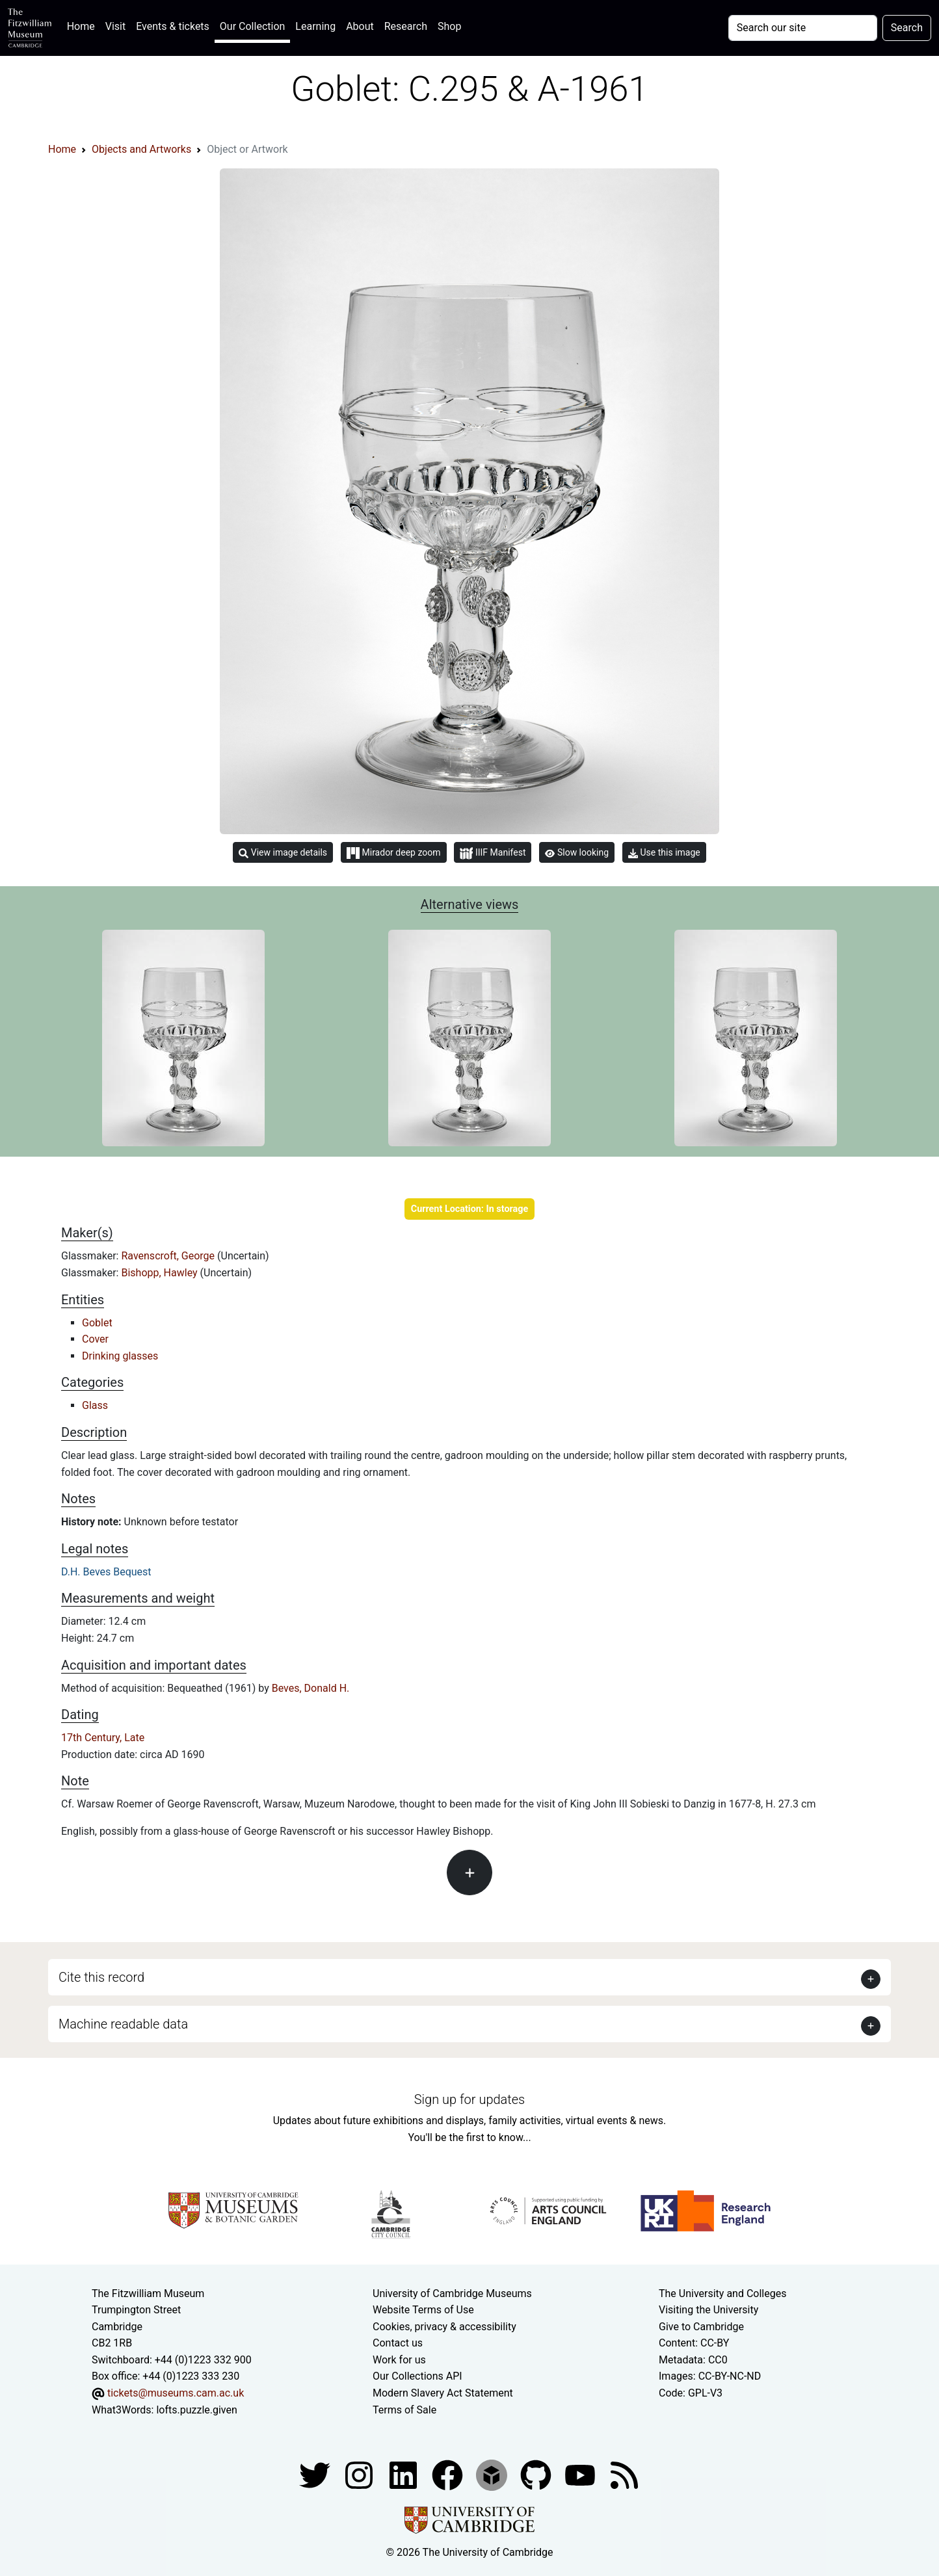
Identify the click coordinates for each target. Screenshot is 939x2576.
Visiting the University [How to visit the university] (708, 2310)
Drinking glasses (120, 1356)
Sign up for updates (469, 2099)
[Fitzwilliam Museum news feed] (624, 2475)
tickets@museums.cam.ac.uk (175, 2393)
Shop (449, 26)
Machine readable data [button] (123, 2024)
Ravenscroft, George (169, 1256)
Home (83, 25)
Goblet (97, 1323)
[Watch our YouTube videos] (581, 2475)
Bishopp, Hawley (160, 1273)
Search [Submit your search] (907, 27)
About (360, 26)
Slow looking (577, 852)
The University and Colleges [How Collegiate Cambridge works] (722, 2293)
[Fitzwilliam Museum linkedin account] (449, 2475)
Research (405, 26)
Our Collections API (417, 2376)
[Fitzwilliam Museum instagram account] (360, 2475)
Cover (95, 1339)
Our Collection (252, 26)
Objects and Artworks (141, 149)
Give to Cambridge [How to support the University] (701, 2326)
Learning (315, 26)
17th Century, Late (102, 1737)
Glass (95, 1405)
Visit (115, 26)
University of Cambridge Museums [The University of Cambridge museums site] (452, 2293)
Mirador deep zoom (393, 853)
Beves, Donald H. (311, 1688)
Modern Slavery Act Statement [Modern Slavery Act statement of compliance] (443, 2393)
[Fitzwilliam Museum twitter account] (316, 2475)
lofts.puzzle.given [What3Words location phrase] (196, 2410)
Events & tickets (172, 26)
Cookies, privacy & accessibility (444, 2326)
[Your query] (802, 28)
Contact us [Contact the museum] (398, 2343)
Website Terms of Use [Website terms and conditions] (423, 2310)
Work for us (399, 2360)
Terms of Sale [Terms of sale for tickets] (404, 2410)
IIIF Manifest (492, 853)
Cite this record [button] (101, 1977)
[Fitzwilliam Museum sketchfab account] (493, 2475)
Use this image (664, 852)
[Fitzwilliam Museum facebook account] (404, 2475)
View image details (283, 852)
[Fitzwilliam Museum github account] (537, 2475)
